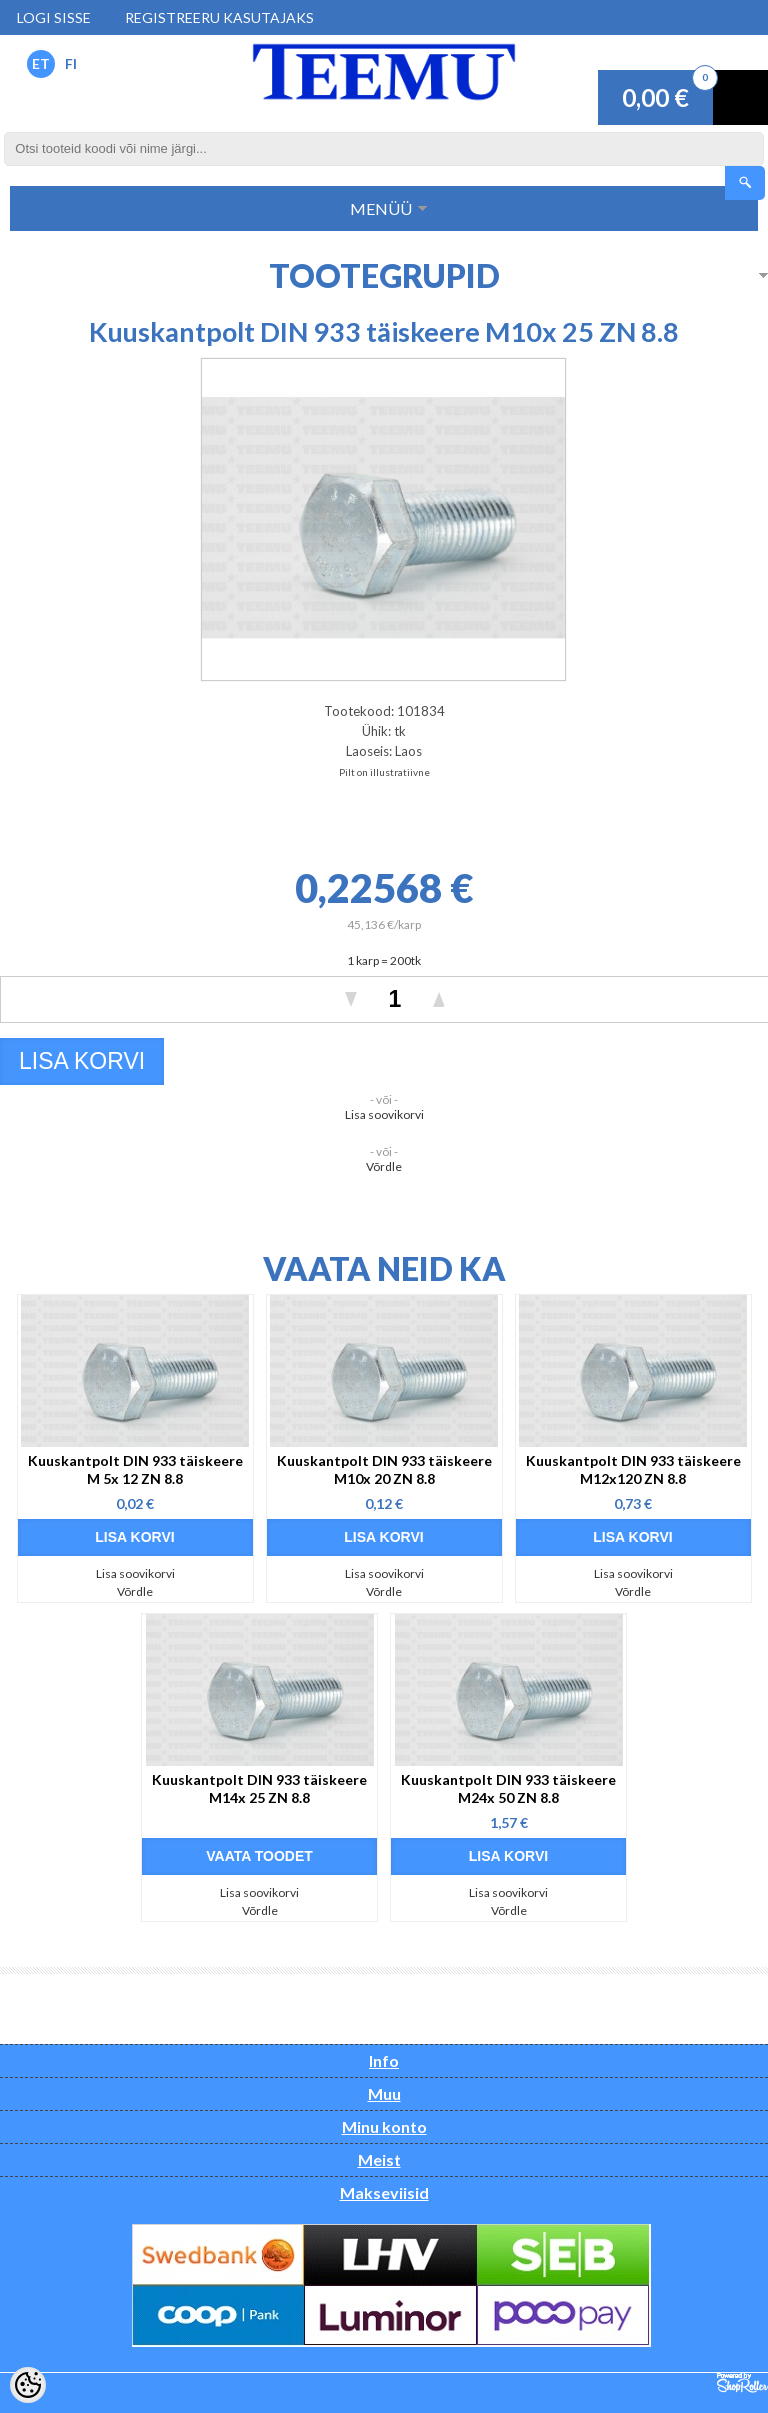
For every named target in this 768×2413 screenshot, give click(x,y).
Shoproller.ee (742, 2383)
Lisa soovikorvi (384, 1114)
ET (41, 63)
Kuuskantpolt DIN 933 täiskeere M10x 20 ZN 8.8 (384, 1469)
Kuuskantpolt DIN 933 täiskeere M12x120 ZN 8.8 (633, 1469)
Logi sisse (54, 17)
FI (71, 63)
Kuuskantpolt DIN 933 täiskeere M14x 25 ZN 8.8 (259, 1788)
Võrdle (384, 1166)
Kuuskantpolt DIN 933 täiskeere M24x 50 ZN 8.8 (508, 1788)
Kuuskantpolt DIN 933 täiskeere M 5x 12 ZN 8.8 (135, 1469)
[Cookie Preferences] (28, 2385)
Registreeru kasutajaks (219, 17)
